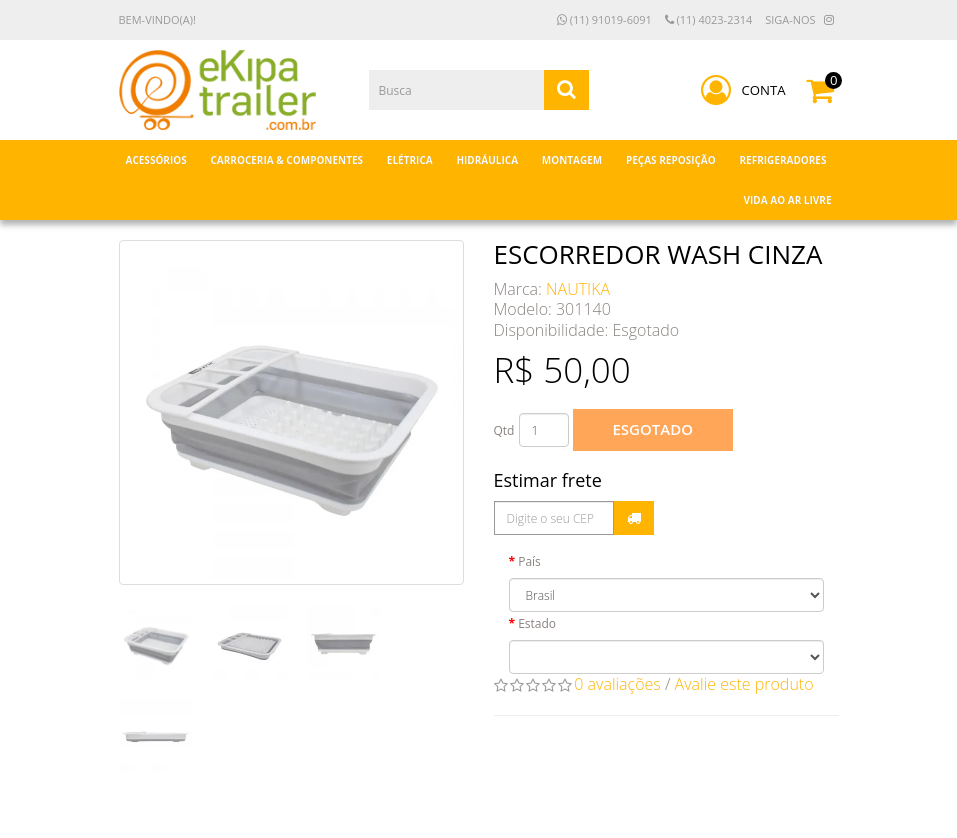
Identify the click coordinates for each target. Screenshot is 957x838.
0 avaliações (617, 684)
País (529, 561)
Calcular (634, 518)
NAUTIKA (578, 289)
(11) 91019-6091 (604, 19)
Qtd (504, 430)
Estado (537, 623)
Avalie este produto (744, 684)
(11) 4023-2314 (709, 19)
